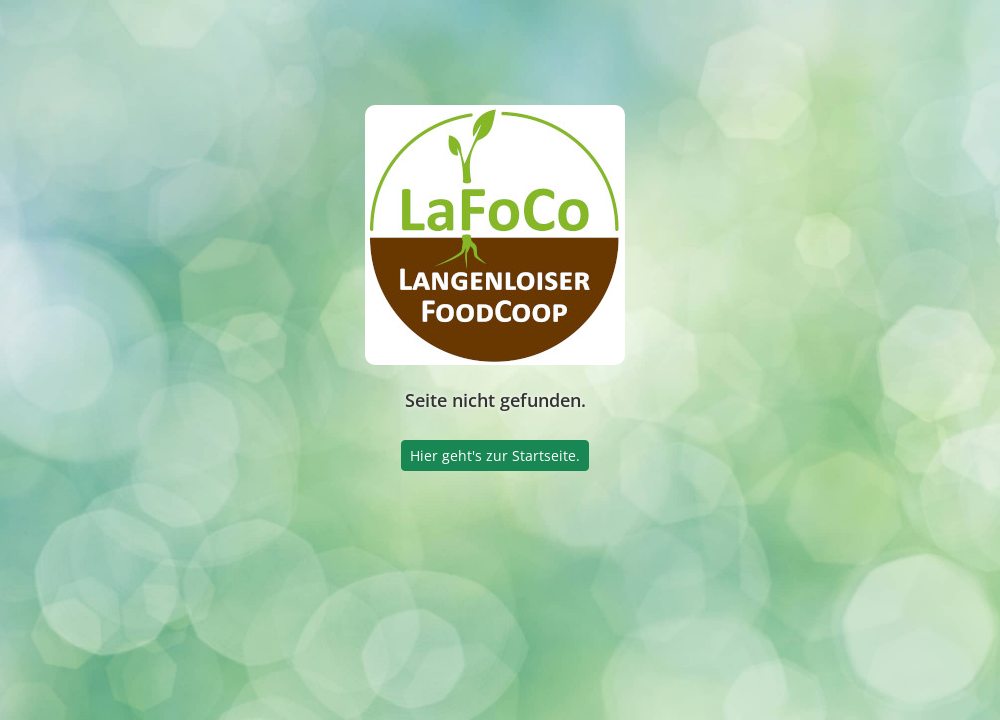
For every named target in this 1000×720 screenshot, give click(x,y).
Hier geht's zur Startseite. (495, 455)
